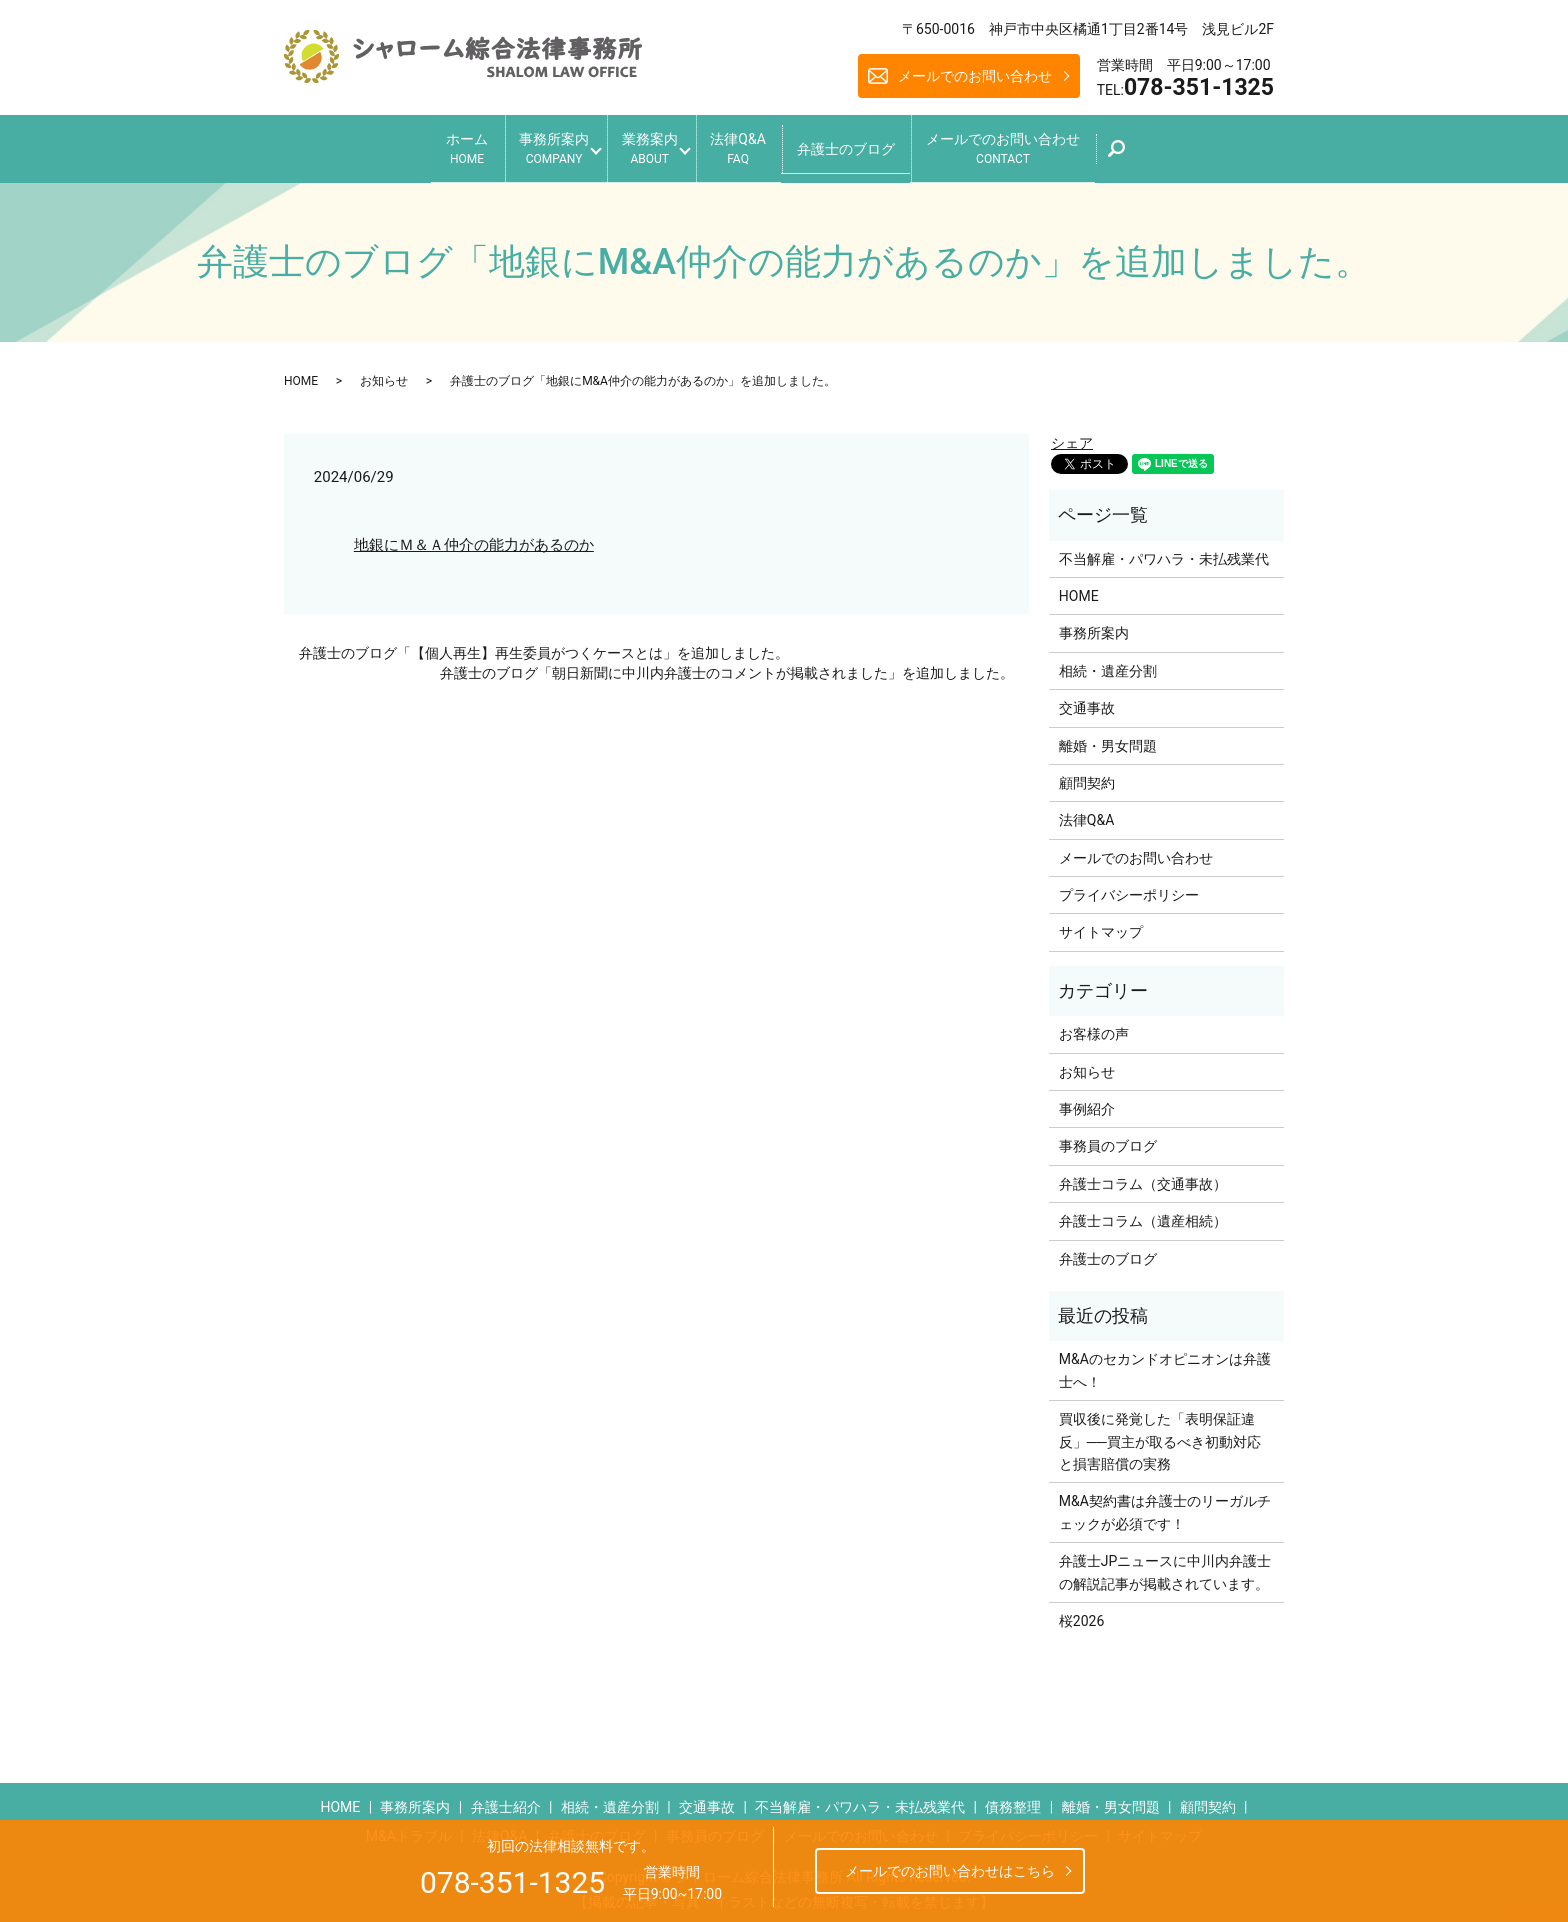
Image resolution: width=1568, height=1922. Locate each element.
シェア (1072, 436)
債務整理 (1013, 1799)
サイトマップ (1101, 925)
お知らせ (384, 373)
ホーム (434, 145)
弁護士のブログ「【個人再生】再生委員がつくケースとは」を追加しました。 (544, 646)
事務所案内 (532, 145)
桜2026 (1081, 1614)
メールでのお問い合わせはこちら (950, 1871)
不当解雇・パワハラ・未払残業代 (1164, 551)
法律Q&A (748, 145)
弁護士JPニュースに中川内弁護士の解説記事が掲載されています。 (1165, 1565)
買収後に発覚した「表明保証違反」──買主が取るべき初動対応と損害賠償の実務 (1160, 1434)
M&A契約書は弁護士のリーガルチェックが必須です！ (1165, 1505)
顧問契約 (1087, 776)
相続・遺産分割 (1108, 664)
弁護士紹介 (506, 1799)
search (1165, 151)
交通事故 (1087, 701)
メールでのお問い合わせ (975, 76)
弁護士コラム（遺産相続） (1143, 1214)
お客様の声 (1094, 1027)
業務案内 (644, 145)
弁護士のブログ (868, 144)
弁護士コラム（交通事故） (1143, 1177)
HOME (301, 373)
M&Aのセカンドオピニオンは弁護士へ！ (1165, 1363)
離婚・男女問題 (1108, 738)
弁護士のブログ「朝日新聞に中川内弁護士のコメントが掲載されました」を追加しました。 (727, 665)
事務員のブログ (1108, 1139)
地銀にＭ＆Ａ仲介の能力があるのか (474, 537)
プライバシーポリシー (1129, 888)
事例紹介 (1087, 1102)
